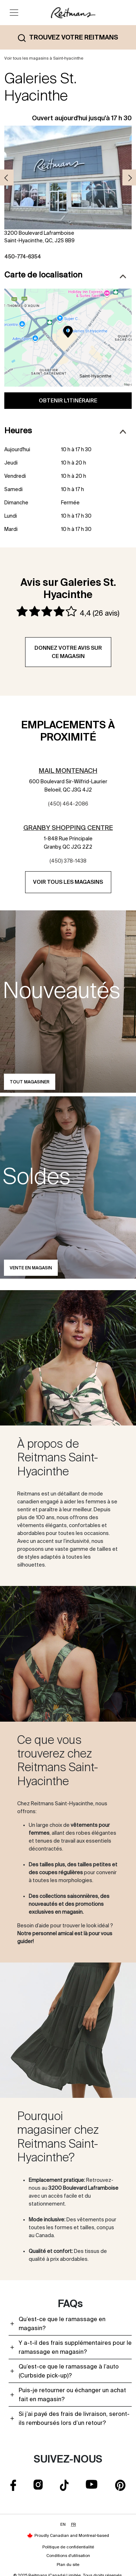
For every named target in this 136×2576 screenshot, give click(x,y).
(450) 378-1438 (68, 861)
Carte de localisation (65, 274)
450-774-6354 (22, 257)
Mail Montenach (68, 770)
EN (63, 2524)
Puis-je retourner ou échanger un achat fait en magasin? (72, 2394)
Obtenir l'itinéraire (68, 400)
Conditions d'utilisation (68, 2555)
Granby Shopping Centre (68, 827)
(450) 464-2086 (68, 804)
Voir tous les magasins (68, 882)
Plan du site (68, 2564)
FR (73, 2524)
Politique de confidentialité (68, 2547)
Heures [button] (65, 430)
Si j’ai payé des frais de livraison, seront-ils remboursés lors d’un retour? (74, 2418)
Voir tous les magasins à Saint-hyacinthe (43, 58)
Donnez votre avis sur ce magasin (68, 652)
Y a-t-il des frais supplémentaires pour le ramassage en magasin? (75, 2347)
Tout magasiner (30, 1081)
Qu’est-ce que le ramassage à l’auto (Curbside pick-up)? (69, 2371)
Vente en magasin (31, 1267)
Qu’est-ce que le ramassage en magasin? (62, 2323)
